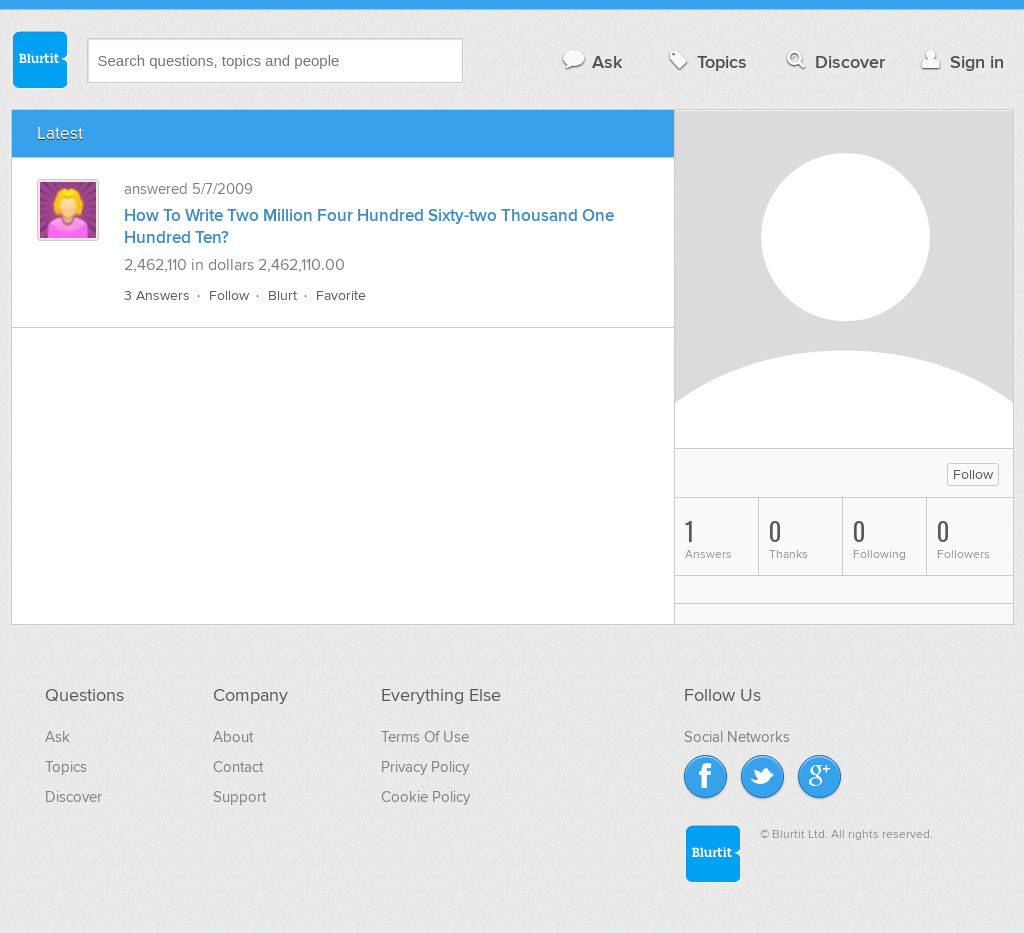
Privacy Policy (425, 767)
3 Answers (157, 295)
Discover (833, 61)
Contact (238, 767)
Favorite (341, 295)
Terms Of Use (425, 737)
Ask (591, 61)
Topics (705, 61)
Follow (229, 295)
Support (239, 797)
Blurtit (39, 59)
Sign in (960, 61)
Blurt (282, 295)
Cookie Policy (425, 797)
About (233, 737)
